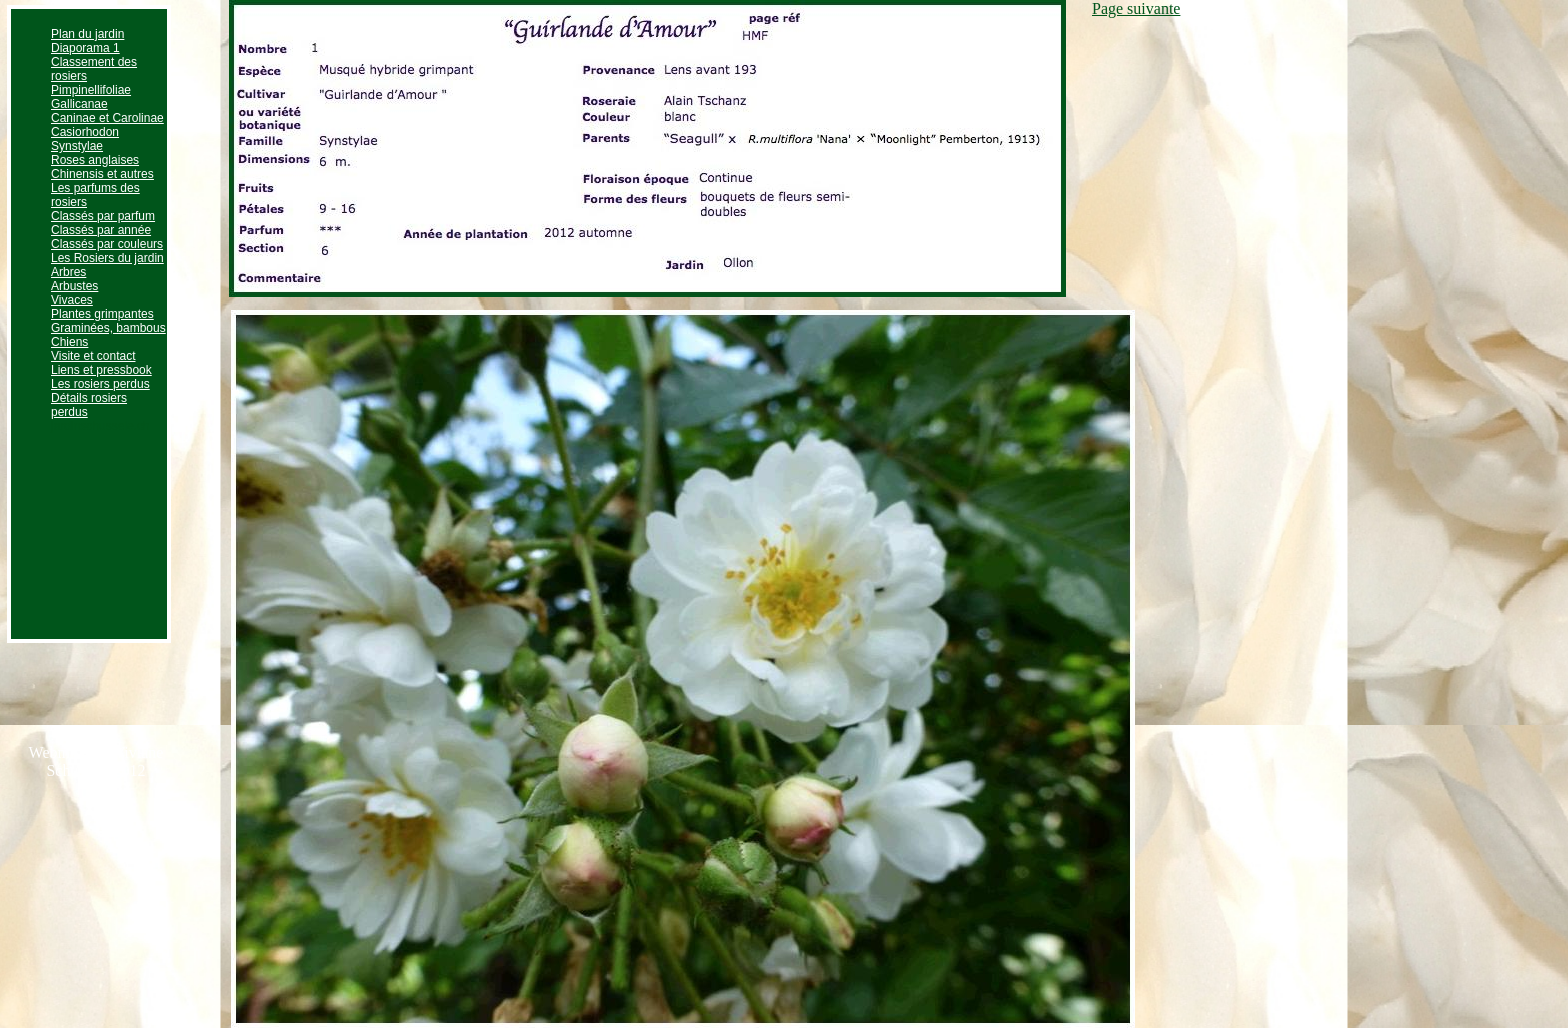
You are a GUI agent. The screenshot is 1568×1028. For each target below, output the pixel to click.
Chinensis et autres (102, 174)
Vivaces (72, 300)
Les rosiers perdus (100, 384)
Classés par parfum (103, 216)
